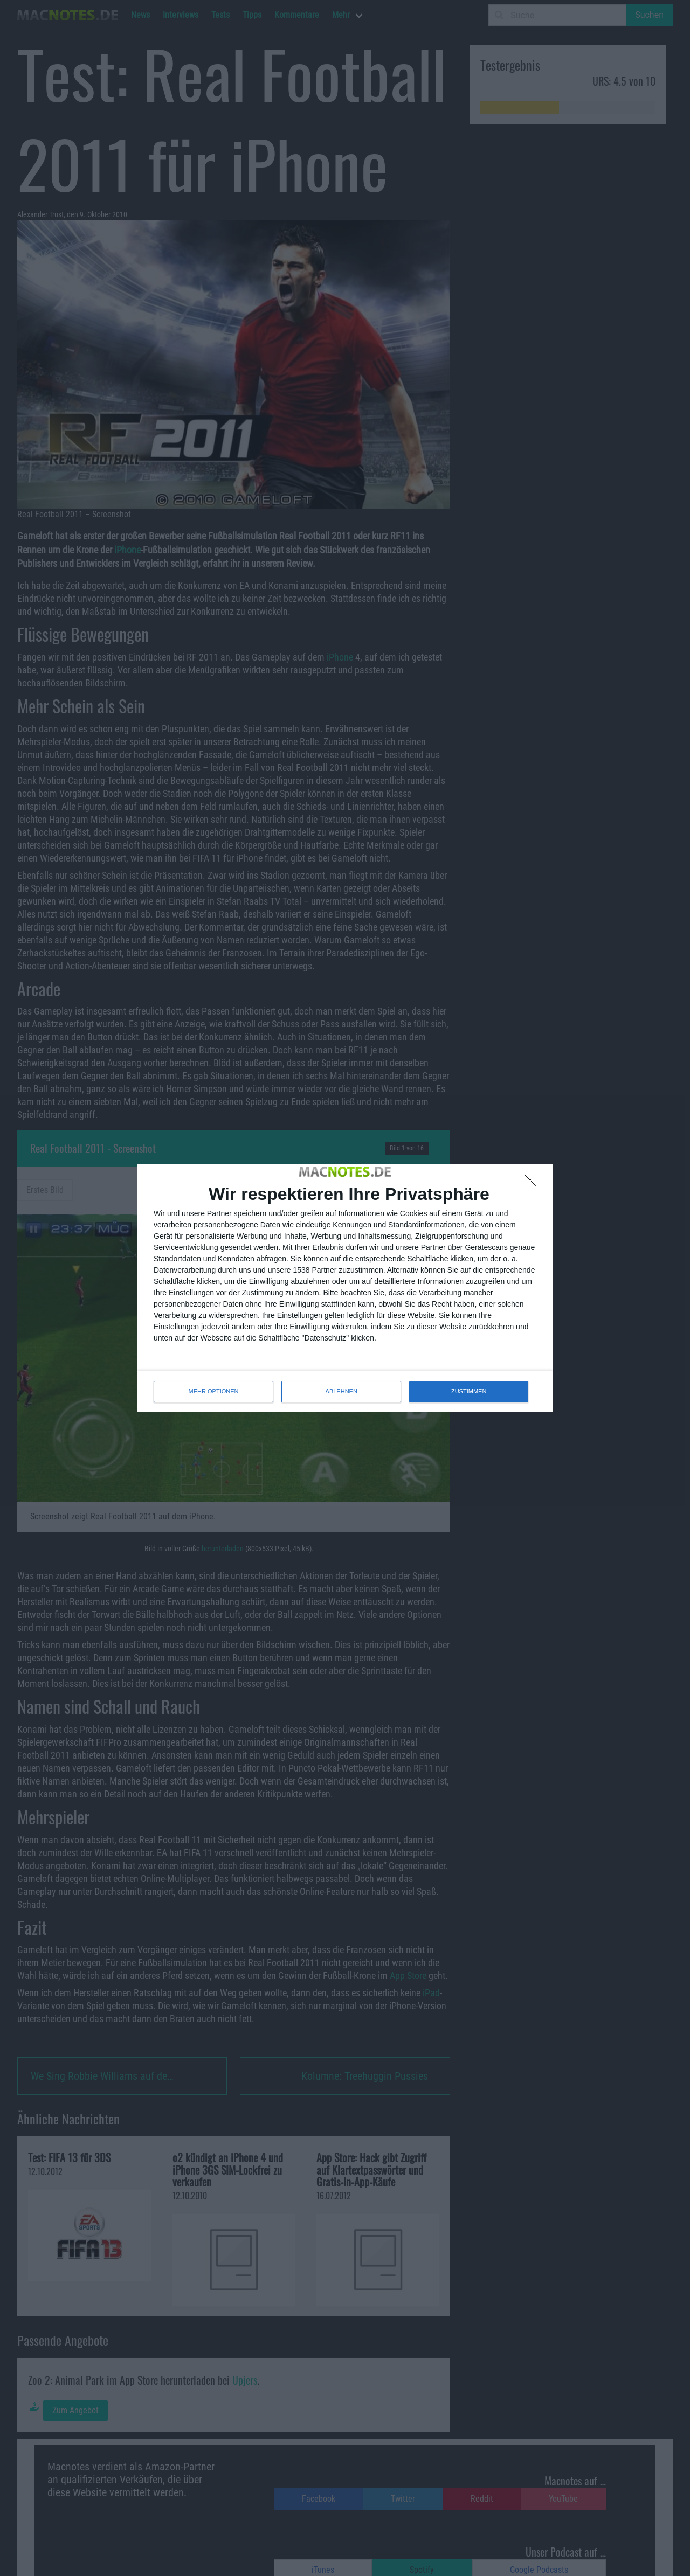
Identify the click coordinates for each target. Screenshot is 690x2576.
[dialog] (345, 1288)
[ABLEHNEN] (533, 1183)
